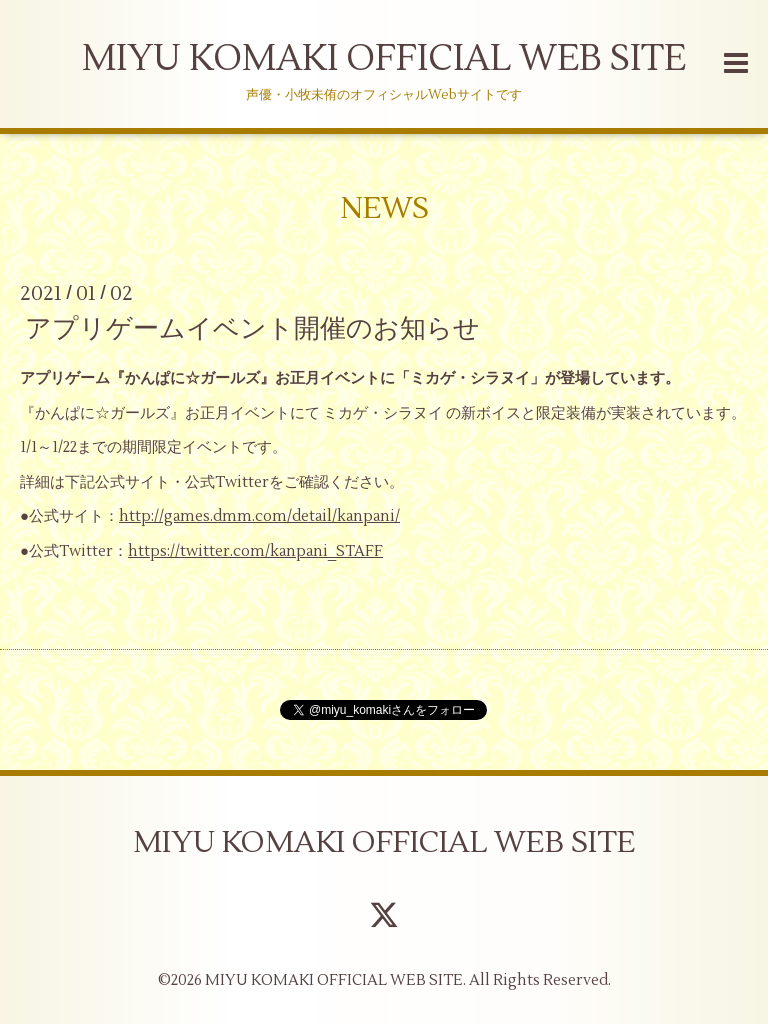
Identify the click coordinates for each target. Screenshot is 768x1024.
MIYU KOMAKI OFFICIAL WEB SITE (384, 59)
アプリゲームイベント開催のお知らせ (252, 329)
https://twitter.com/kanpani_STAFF (255, 551)
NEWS (384, 208)
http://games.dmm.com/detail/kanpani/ (259, 516)
